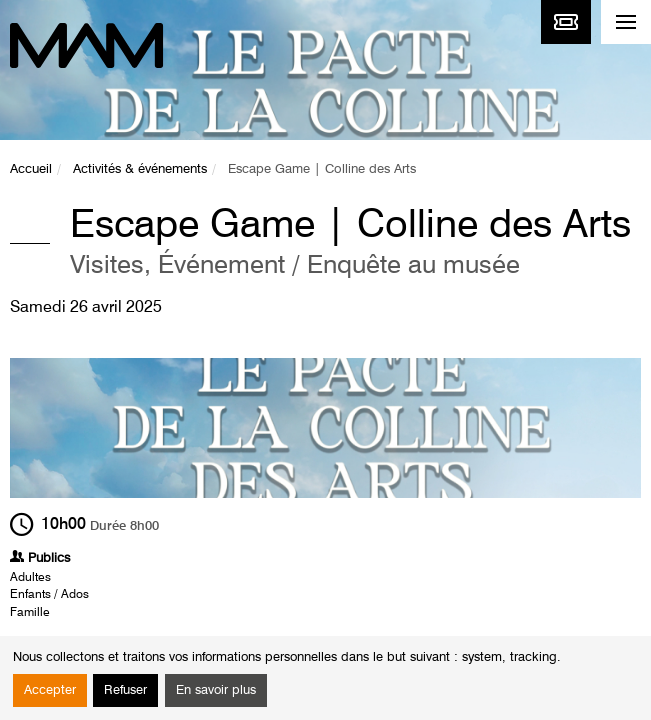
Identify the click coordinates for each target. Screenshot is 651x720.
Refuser (125, 690)
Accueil (31, 169)
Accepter (50, 690)
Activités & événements (140, 169)
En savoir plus (216, 690)
